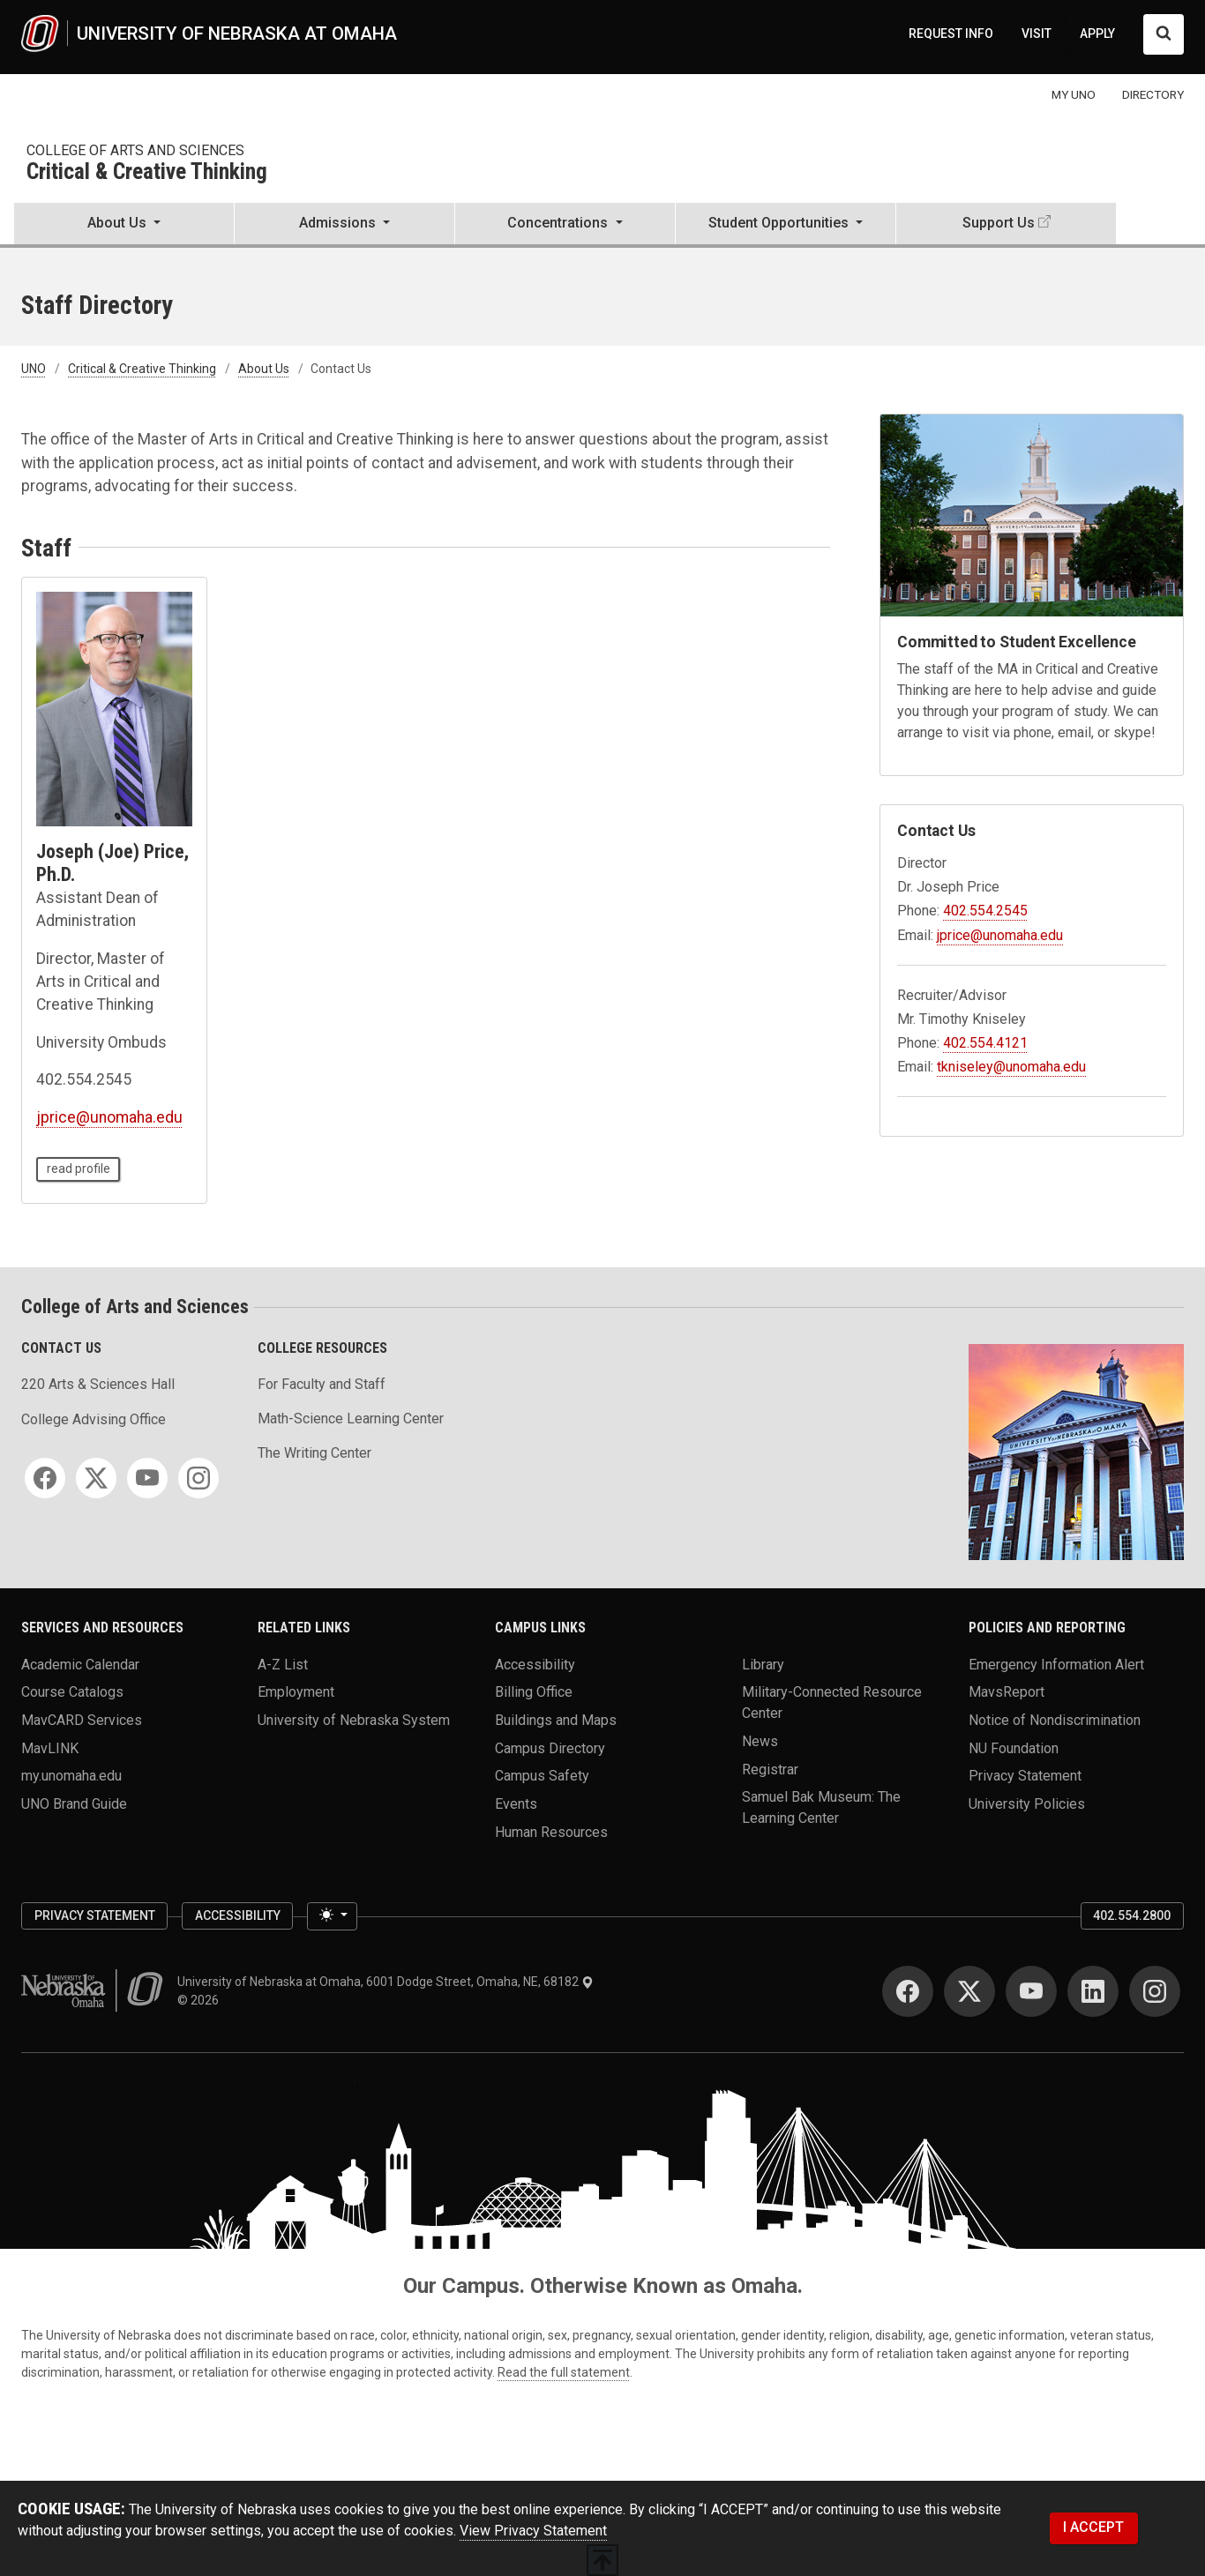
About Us (263, 369)
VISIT (1037, 33)
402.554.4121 (985, 1042)
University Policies (1027, 1803)
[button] (124, 225)
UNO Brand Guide (74, 1803)
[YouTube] (147, 1478)
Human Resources (551, 1831)
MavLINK (50, 1747)
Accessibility (535, 1663)
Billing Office (534, 1692)
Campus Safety (542, 1775)
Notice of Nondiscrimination (1055, 1719)
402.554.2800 (1132, 1915)
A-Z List (283, 1663)
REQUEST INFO (951, 33)
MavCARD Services (81, 1719)
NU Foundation (1014, 1747)
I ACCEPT (1093, 2527)
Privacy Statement (1025, 1775)
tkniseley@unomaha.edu (1011, 1066)
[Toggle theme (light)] (331, 1916)
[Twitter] (96, 1478)
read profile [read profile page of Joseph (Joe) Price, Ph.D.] (78, 1168)
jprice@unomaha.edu (109, 1117)
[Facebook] (45, 1478)
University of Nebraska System (354, 1719)
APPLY (1097, 33)
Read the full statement (564, 2372)
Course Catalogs (72, 1692)
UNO (33, 369)
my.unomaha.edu (71, 1775)
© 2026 (200, 2000)
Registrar (770, 1768)
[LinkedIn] (1093, 1991)
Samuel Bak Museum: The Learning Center (821, 1807)
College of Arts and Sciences (135, 150)
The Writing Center (314, 1453)
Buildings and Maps (556, 1719)
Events (516, 1803)
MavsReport (1006, 1692)
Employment (296, 1692)
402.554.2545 (985, 910)
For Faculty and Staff (321, 1384)
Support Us (998, 222)
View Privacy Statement (533, 2530)
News (760, 1740)
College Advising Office (93, 1419)
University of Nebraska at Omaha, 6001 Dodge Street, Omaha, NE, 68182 (385, 1982)
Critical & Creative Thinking (146, 172)
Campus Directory (550, 1747)
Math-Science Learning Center (351, 1418)
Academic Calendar (80, 1663)
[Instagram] (198, 1478)
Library (763, 1663)
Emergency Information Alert (1056, 1663)
